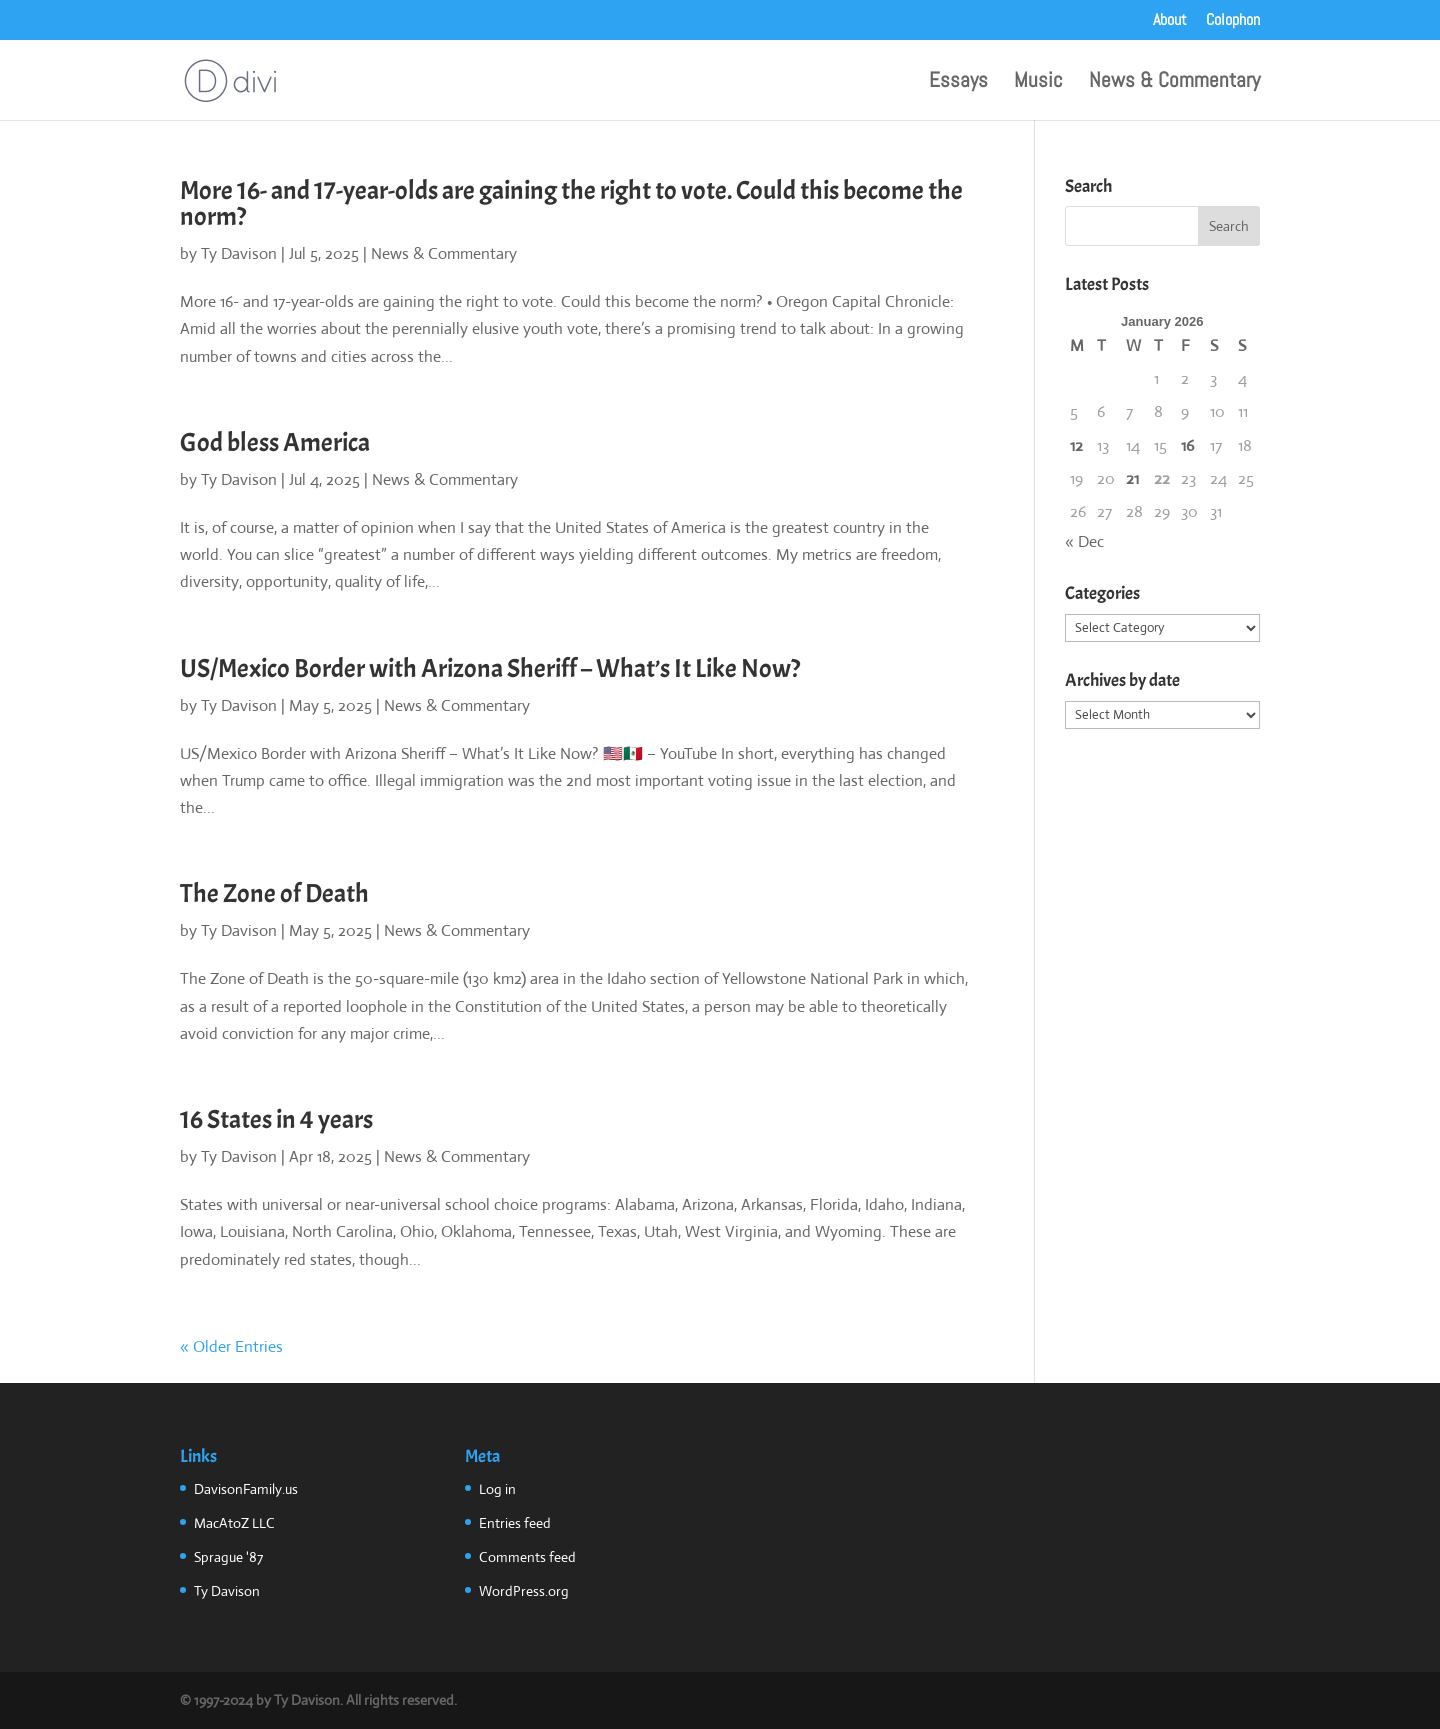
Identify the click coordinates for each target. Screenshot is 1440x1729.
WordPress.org (524, 1591)
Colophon (1233, 21)
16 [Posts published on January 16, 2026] (1187, 445)
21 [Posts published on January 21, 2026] (1132, 478)
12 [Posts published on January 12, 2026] (1076, 445)
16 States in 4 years (276, 1119)
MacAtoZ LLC (234, 1523)
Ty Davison (239, 253)
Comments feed (527, 1557)
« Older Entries (231, 1346)
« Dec (1084, 541)
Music (1038, 83)
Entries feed (515, 1523)
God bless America (275, 442)
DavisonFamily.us (246, 1489)
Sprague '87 (228, 1557)
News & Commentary (1174, 83)
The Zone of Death (274, 893)
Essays (958, 83)
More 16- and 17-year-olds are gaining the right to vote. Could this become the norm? (571, 203)
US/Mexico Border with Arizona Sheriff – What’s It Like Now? (490, 668)
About (1170, 21)
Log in (497, 1489)
